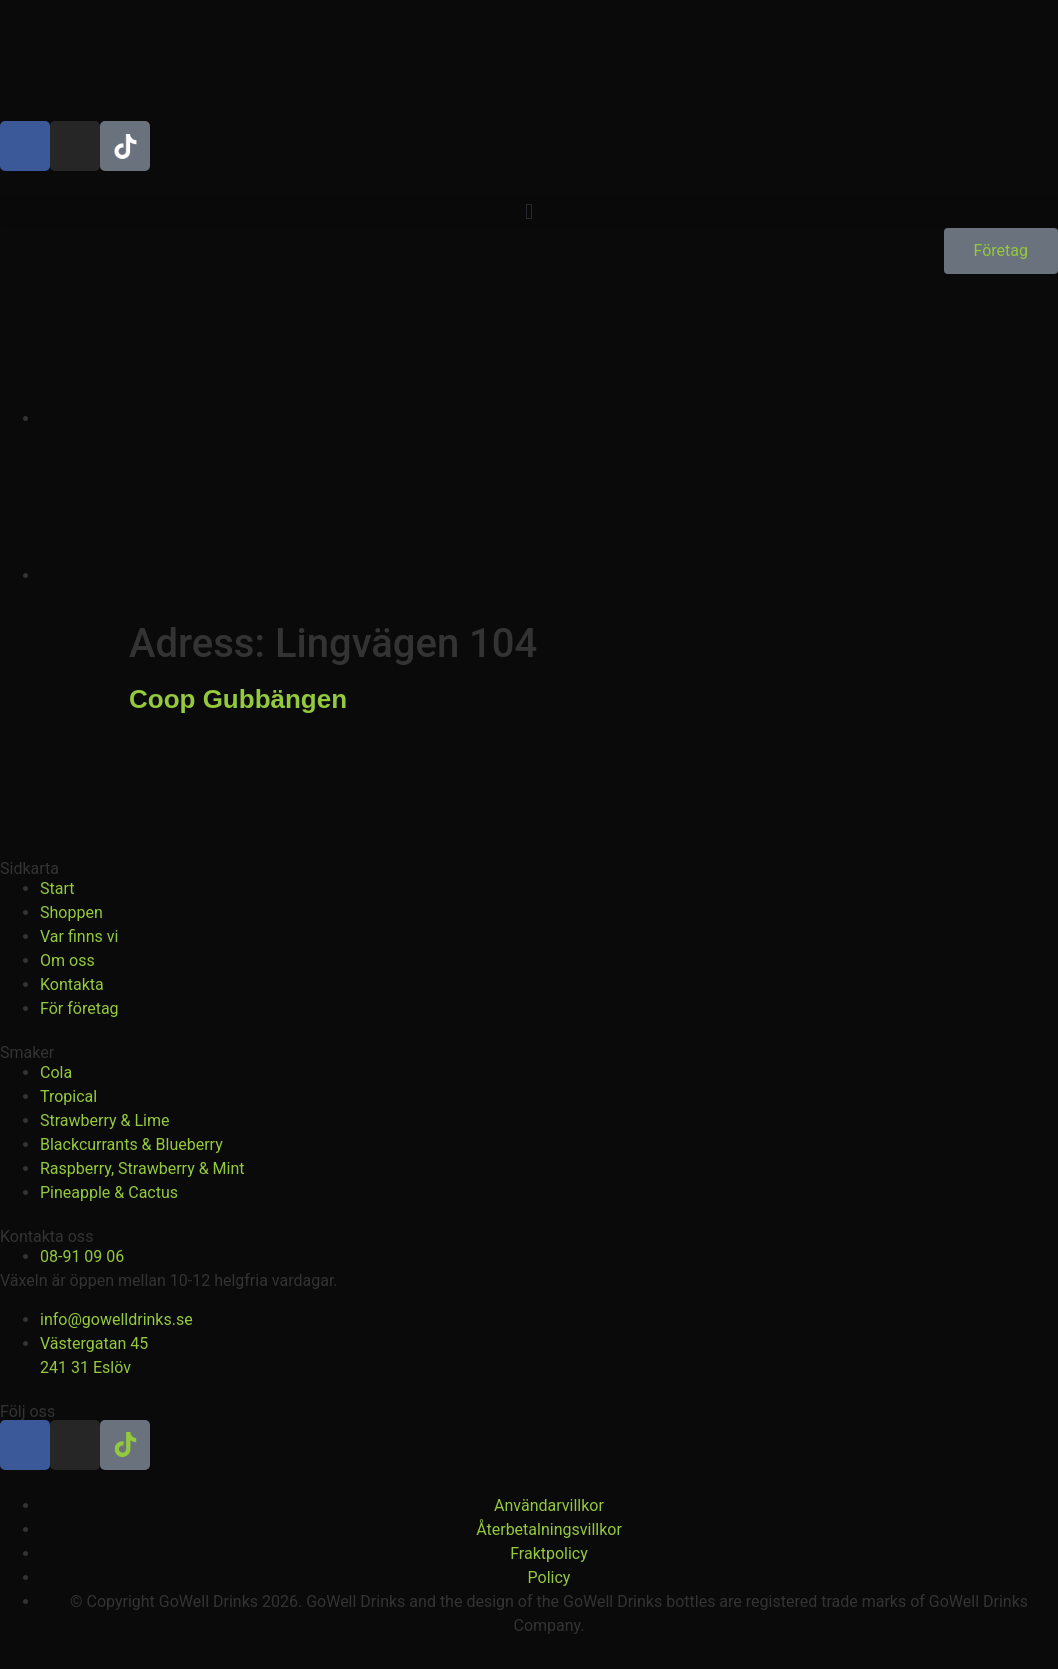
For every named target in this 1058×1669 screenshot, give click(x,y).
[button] (529, 211)
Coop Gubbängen (238, 699)
